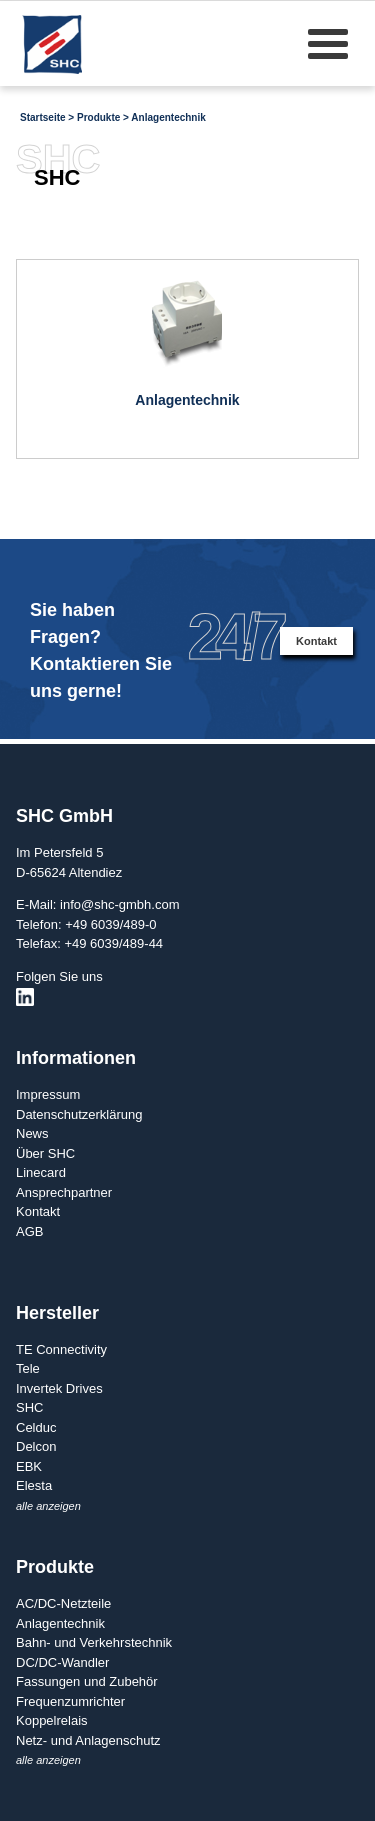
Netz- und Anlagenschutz (88, 1740)
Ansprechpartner (64, 1192)
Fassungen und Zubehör (87, 1681)
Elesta (34, 1485)
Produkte (98, 117)
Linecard (41, 1172)
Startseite (43, 117)
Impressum (48, 1094)
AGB (29, 1231)
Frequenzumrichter (70, 1701)
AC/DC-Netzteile (63, 1603)
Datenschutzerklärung (79, 1114)
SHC (29, 1407)
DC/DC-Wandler (62, 1662)
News (32, 1133)
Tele (28, 1368)
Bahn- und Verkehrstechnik (94, 1642)
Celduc (36, 1427)
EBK (29, 1466)
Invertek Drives (59, 1388)
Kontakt (316, 641)
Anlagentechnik (168, 117)
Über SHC (45, 1153)
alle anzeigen (48, 1506)
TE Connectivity (61, 1349)
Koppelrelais (52, 1720)
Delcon (36, 1446)
